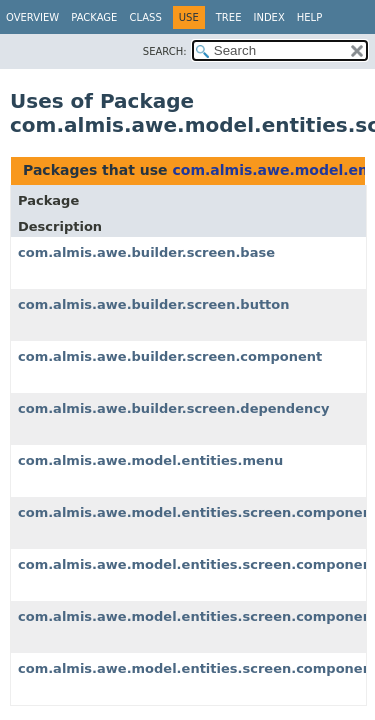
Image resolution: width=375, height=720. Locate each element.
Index (268, 17)
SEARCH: (165, 51)
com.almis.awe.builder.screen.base (146, 252)
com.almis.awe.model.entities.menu (150, 460)
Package (94, 17)
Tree (229, 17)
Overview (32, 17)
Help (309, 17)
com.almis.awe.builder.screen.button (154, 304)
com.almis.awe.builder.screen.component (170, 356)
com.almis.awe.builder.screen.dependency (173, 408)
